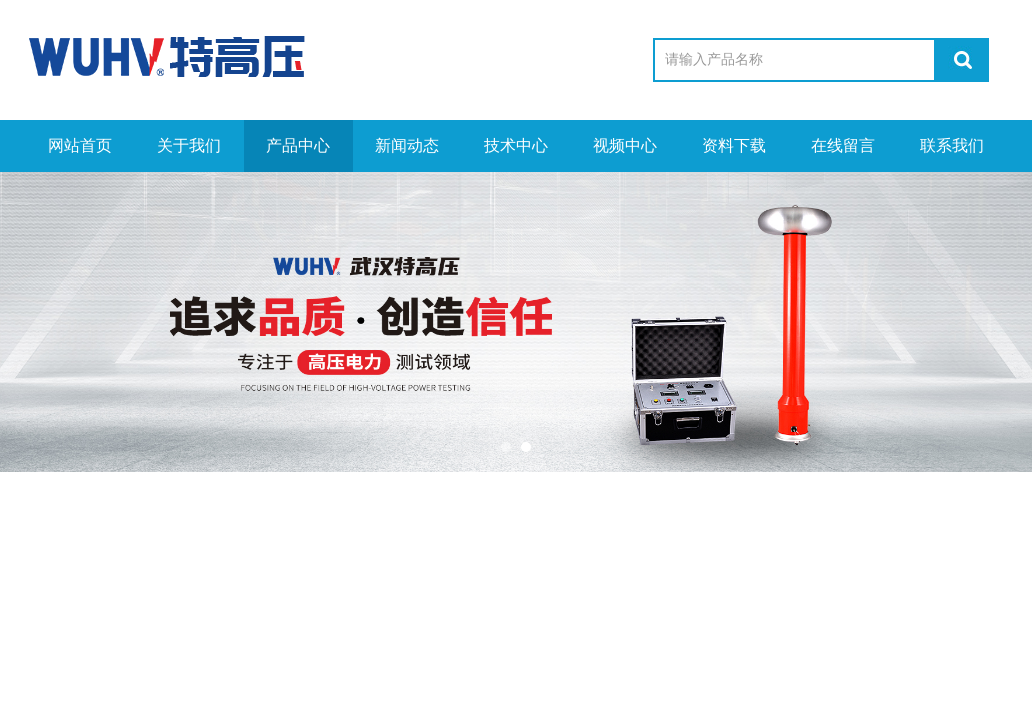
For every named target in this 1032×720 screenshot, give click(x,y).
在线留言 (843, 145)
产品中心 (298, 145)
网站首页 (80, 145)
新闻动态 (407, 145)
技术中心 (516, 145)
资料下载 (734, 145)
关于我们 (189, 145)
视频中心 (625, 145)
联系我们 (952, 145)
